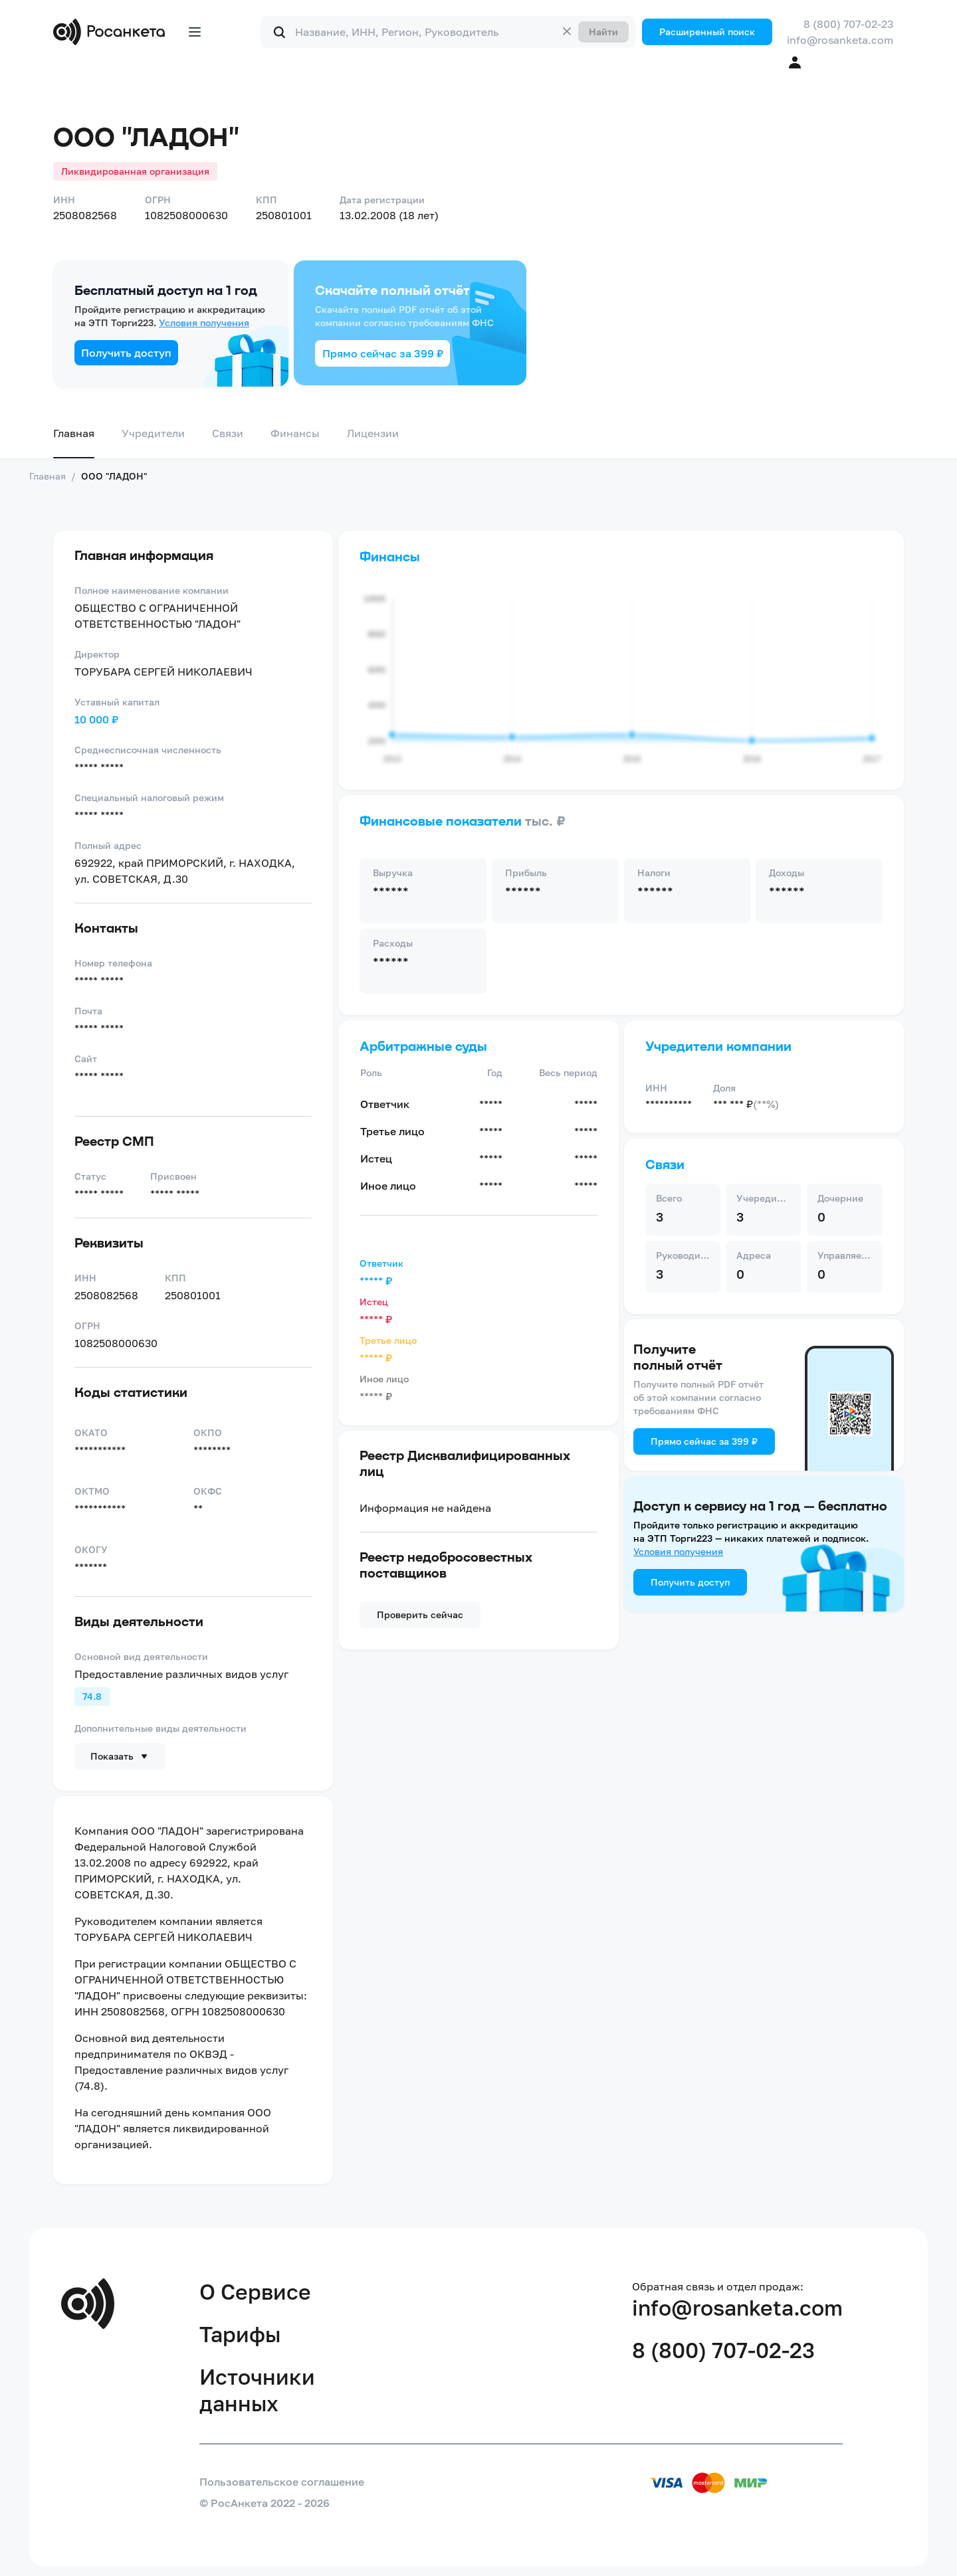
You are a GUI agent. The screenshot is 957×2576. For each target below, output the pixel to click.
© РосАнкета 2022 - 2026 (264, 2503)
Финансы (295, 433)
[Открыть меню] (195, 32)
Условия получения (204, 322)
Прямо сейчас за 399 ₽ (382, 353)
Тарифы (239, 2334)
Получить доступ (126, 352)
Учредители (153, 433)
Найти (603, 31)
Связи (227, 433)
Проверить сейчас (420, 1614)
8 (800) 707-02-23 (848, 24)
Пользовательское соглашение (281, 2481)
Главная (73, 433)
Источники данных (257, 2390)
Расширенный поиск (707, 31)
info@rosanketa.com (840, 39)
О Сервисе (255, 2291)
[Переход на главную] (112, 32)
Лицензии (373, 433)
